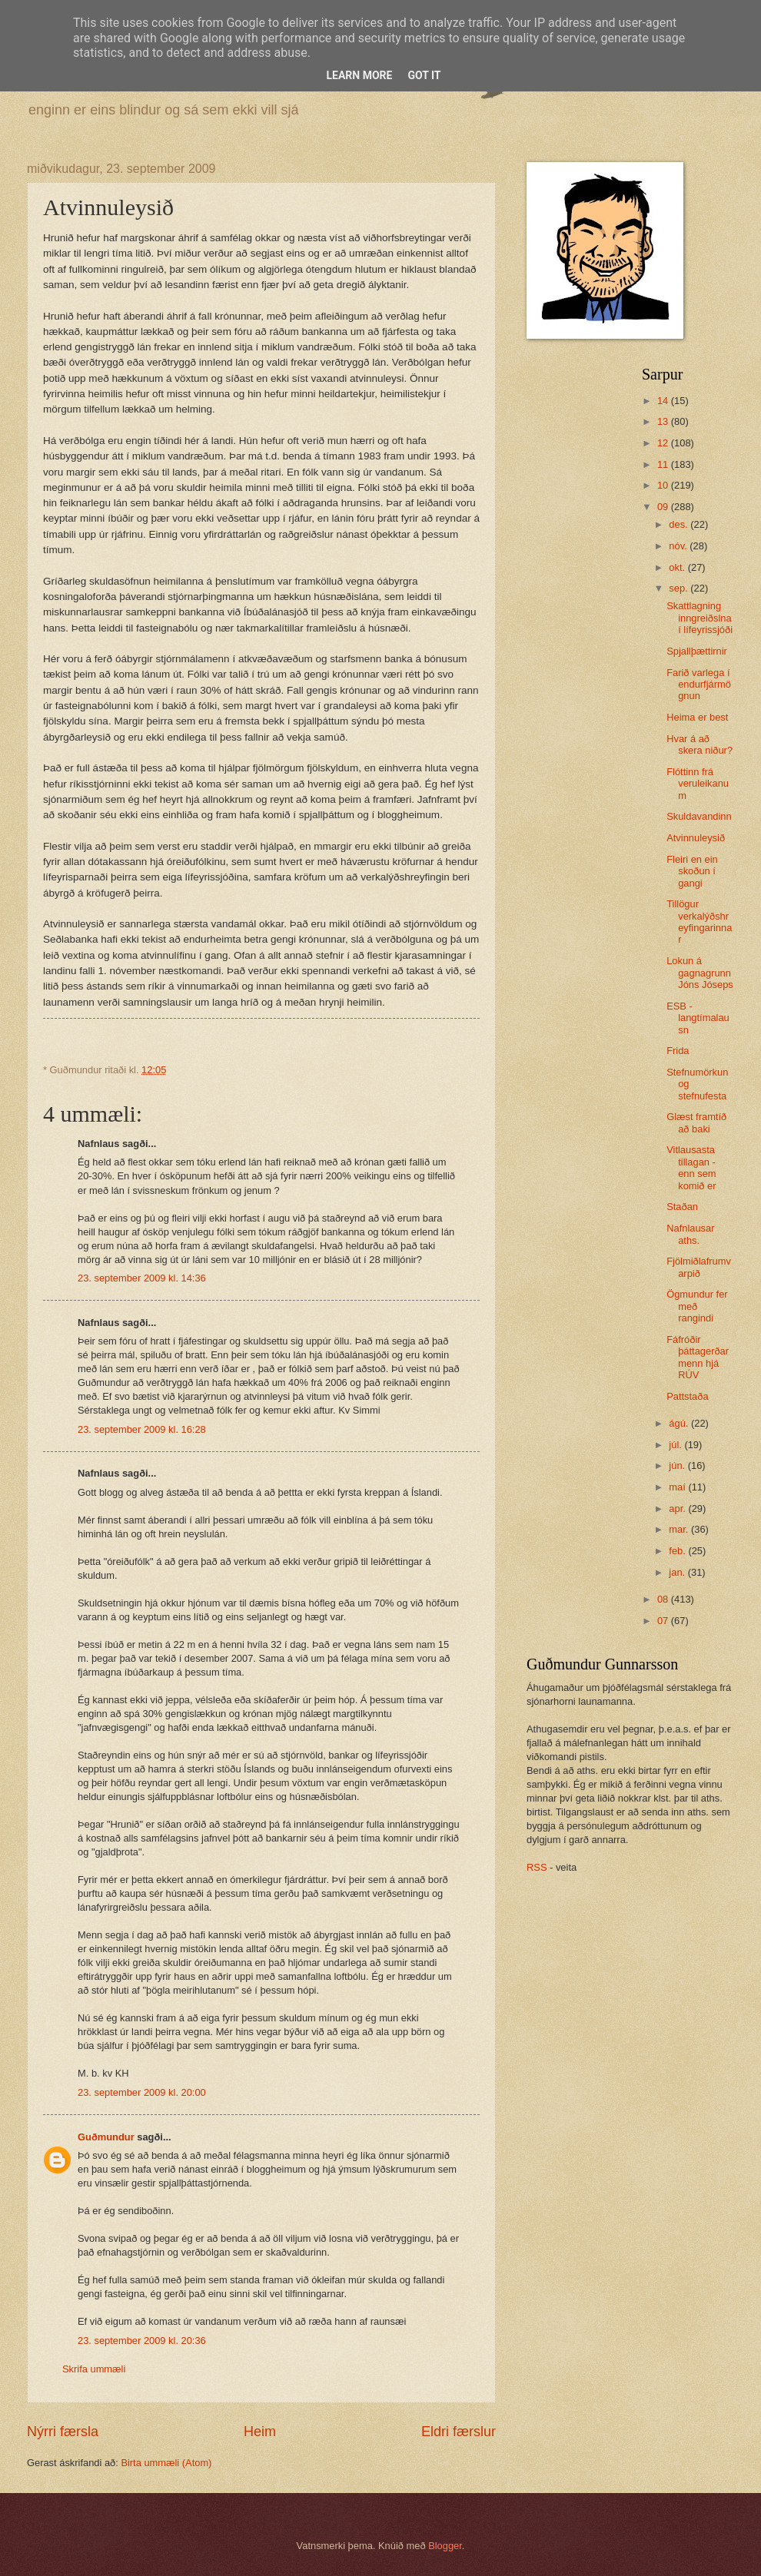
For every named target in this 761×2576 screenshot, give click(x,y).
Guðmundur (106, 2137)
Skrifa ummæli (93, 2369)
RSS (537, 1867)
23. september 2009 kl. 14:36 (142, 1278)
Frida (677, 1050)
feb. (678, 1551)
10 (664, 485)
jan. (678, 1572)
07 (664, 1620)
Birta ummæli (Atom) (166, 2462)
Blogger (445, 2545)
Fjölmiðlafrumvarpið (698, 1266)
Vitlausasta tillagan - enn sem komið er (691, 1167)
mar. (680, 1529)
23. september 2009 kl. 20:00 (142, 2092)
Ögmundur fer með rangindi (696, 1306)
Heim (260, 2431)
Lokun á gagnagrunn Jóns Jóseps (699, 972)
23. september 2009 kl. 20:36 (142, 2340)
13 (664, 421)
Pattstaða (687, 1396)
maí (678, 1487)
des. (679, 524)
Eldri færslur (458, 2431)
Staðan (682, 1206)
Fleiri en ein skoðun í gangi (692, 871)
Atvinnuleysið (695, 838)
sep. (679, 588)
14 (664, 400)
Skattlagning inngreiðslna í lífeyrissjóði (699, 617)
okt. (678, 567)
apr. (678, 1508)
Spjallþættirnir (696, 651)
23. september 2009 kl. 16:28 (142, 1429)
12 (664, 443)
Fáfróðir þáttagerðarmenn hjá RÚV (697, 1357)
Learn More (359, 75)
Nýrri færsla (62, 2431)
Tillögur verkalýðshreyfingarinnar (699, 921)
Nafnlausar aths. (690, 1233)
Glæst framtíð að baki (696, 1122)
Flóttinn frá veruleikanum (697, 783)
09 (664, 506)
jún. (678, 1465)
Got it (423, 75)
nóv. (679, 546)
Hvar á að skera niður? (699, 744)
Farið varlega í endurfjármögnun (698, 684)
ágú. (680, 1423)
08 (664, 1599)
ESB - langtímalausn (697, 1018)
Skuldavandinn (698, 816)
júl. (676, 1444)
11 (664, 464)
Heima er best (697, 717)
